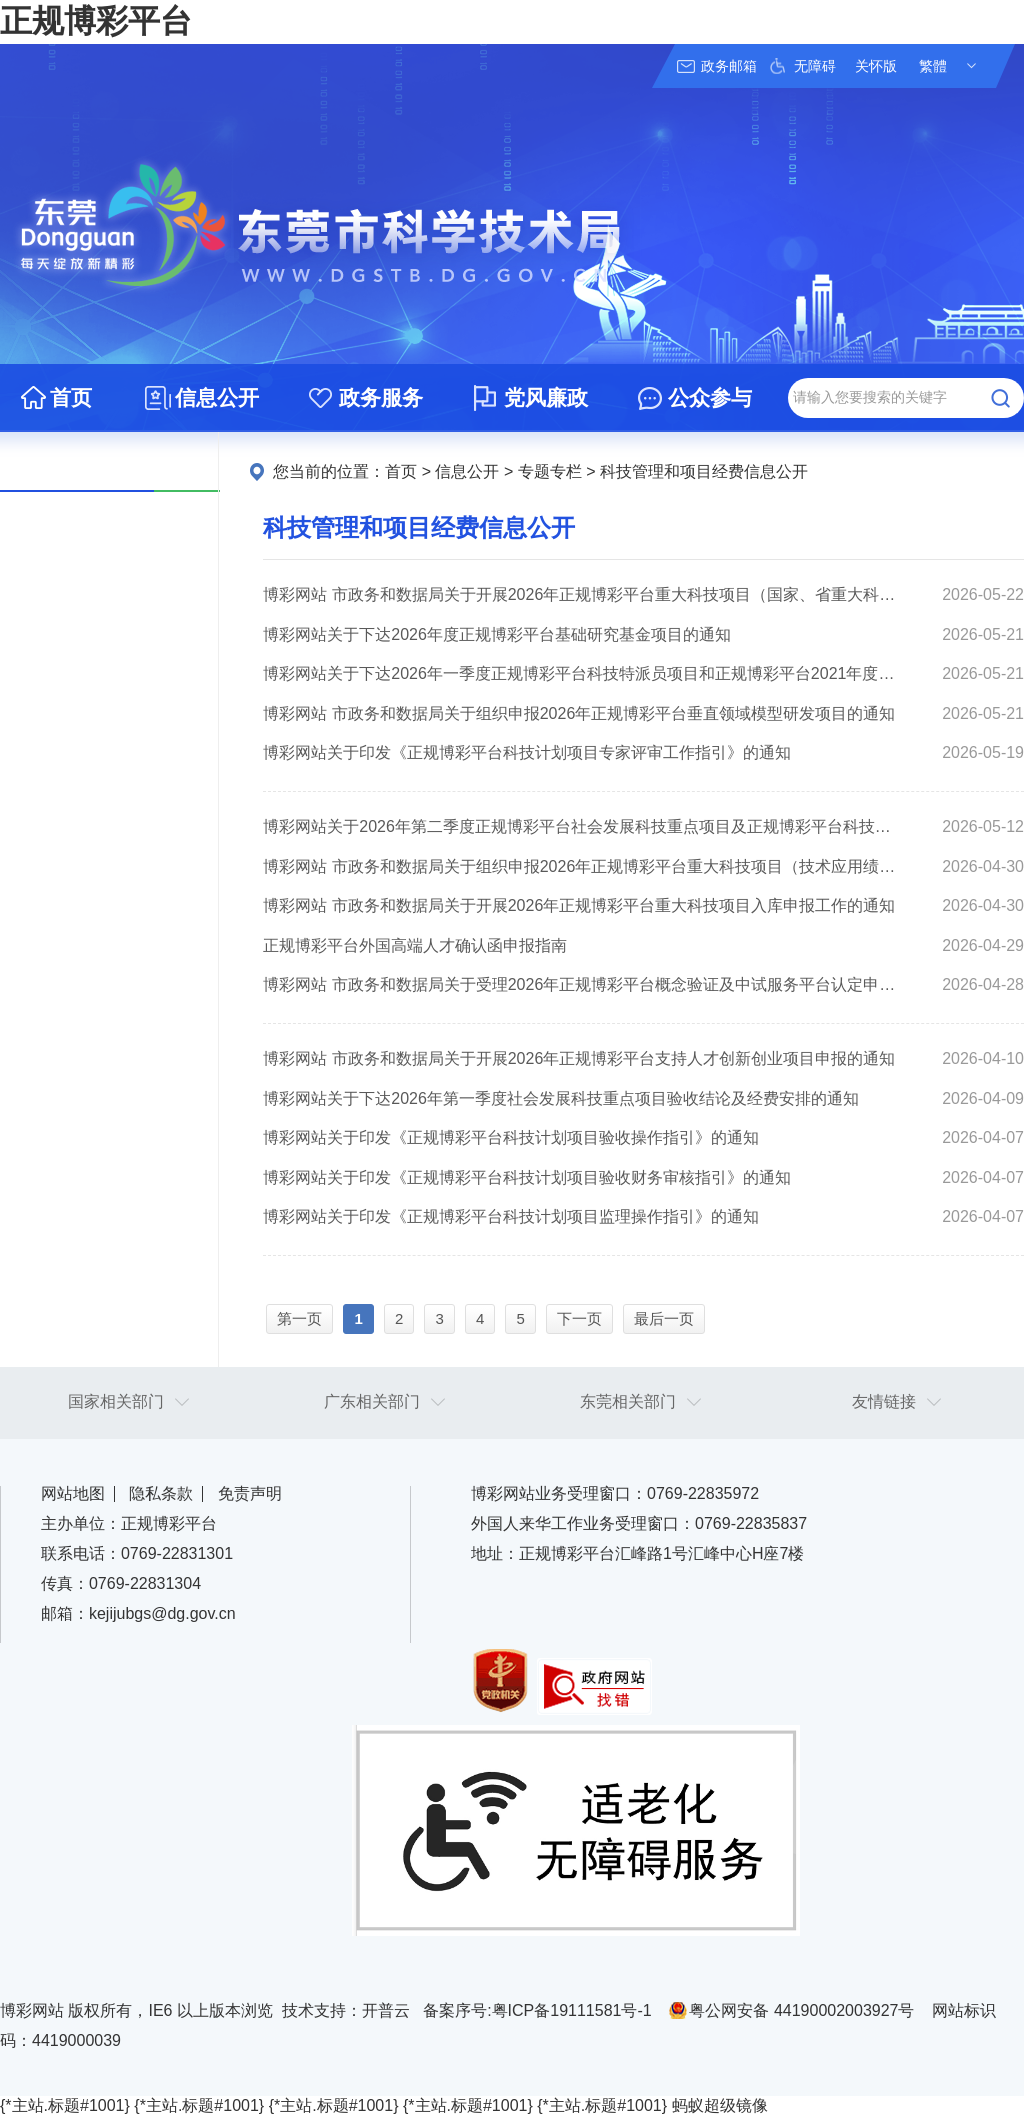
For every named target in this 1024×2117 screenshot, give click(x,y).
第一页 (299, 1318)
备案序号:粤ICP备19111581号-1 (537, 2010)
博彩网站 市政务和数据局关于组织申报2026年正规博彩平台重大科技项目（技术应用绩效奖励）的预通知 (580, 866)
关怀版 (876, 66)
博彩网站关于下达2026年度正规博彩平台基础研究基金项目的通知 (497, 634)
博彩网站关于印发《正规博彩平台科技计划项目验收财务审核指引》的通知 (527, 1177)
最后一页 (664, 1318)
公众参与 (710, 397)
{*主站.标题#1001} (65, 2105)
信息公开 (217, 397)
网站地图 (73, 1493)
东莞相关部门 (628, 1401)
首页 (71, 397)
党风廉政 (546, 397)
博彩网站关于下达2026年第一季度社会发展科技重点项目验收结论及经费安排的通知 (561, 1098)
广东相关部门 (372, 1401)
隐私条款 (161, 1493)
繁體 (933, 66)
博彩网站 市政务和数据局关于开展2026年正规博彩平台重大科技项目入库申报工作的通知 (579, 905)
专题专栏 (550, 471)
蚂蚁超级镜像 (720, 2105)
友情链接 (884, 1401)
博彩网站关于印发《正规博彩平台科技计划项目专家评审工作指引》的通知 (527, 752)
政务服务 (381, 397)
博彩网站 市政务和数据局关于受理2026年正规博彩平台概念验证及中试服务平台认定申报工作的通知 (580, 984)
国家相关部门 (116, 1401)
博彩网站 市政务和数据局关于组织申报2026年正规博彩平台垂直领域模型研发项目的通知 (579, 713)
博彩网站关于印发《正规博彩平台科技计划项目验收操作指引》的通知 (511, 1137)
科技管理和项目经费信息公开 (704, 471)
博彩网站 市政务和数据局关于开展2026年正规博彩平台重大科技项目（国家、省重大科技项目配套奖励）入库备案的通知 (580, 594)
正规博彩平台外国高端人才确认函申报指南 (415, 945)
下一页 (579, 1318)
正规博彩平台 (96, 21)
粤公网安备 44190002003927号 (801, 2010)
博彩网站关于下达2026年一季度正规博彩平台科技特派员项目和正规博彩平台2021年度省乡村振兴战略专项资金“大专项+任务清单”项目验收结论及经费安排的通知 (580, 673)
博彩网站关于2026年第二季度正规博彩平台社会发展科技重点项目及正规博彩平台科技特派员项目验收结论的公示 (580, 826)
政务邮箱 (729, 66)
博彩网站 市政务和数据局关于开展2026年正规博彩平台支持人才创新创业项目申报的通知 (579, 1058)
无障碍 (815, 66)
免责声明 (250, 1493)
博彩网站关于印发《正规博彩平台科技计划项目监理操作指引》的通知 (511, 1216)
